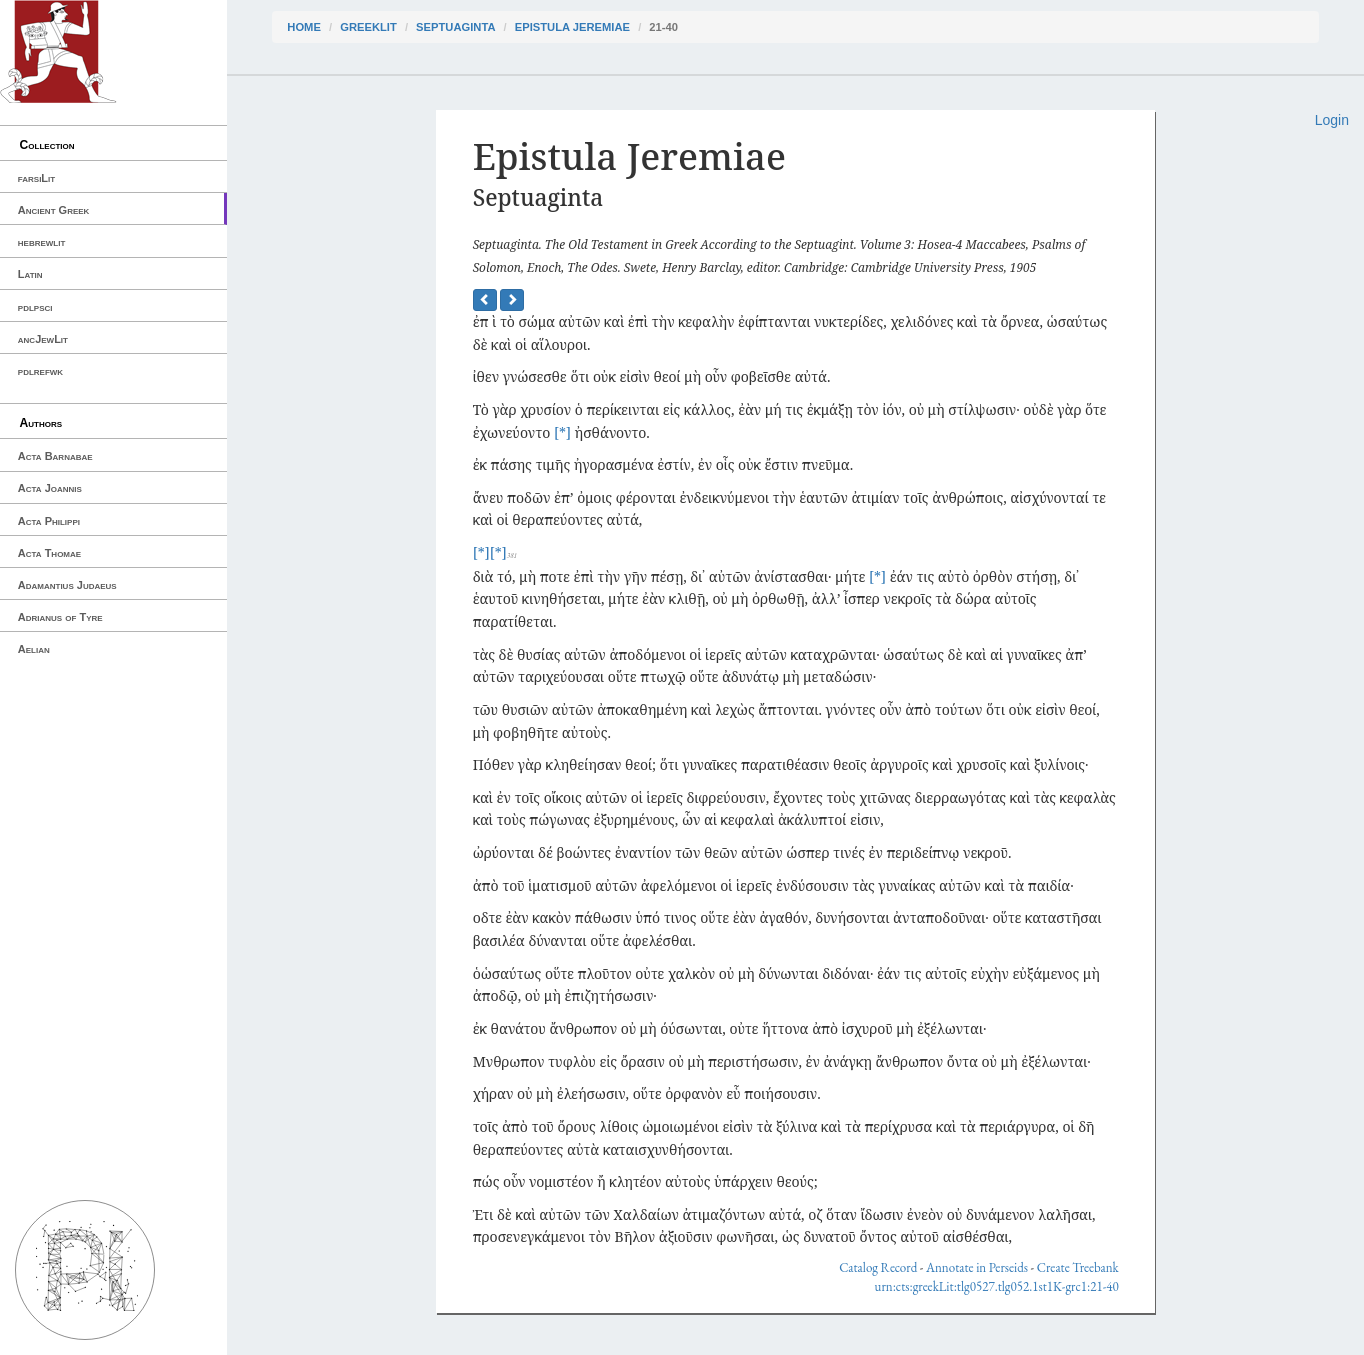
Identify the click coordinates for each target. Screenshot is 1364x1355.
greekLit (368, 27)
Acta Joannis (50, 488)
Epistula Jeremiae (572, 27)
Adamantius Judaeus (67, 585)
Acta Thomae (49, 553)
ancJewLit (43, 339)
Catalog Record (878, 1267)
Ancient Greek (54, 210)
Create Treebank (1078, 1267)
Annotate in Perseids (977, 1267)
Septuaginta (455, 27)
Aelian (34, 649)
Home (304, 27)
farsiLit (36, 178)
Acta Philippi (49, 521)
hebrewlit (42, 242)
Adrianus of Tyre (60, 617)
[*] (562, 432)
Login (1332, 120)
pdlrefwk (40, 371)
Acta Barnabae (55, 456)
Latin (30, 274)
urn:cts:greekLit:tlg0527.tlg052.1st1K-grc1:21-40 (997, 1286)
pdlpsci (35, 307)
